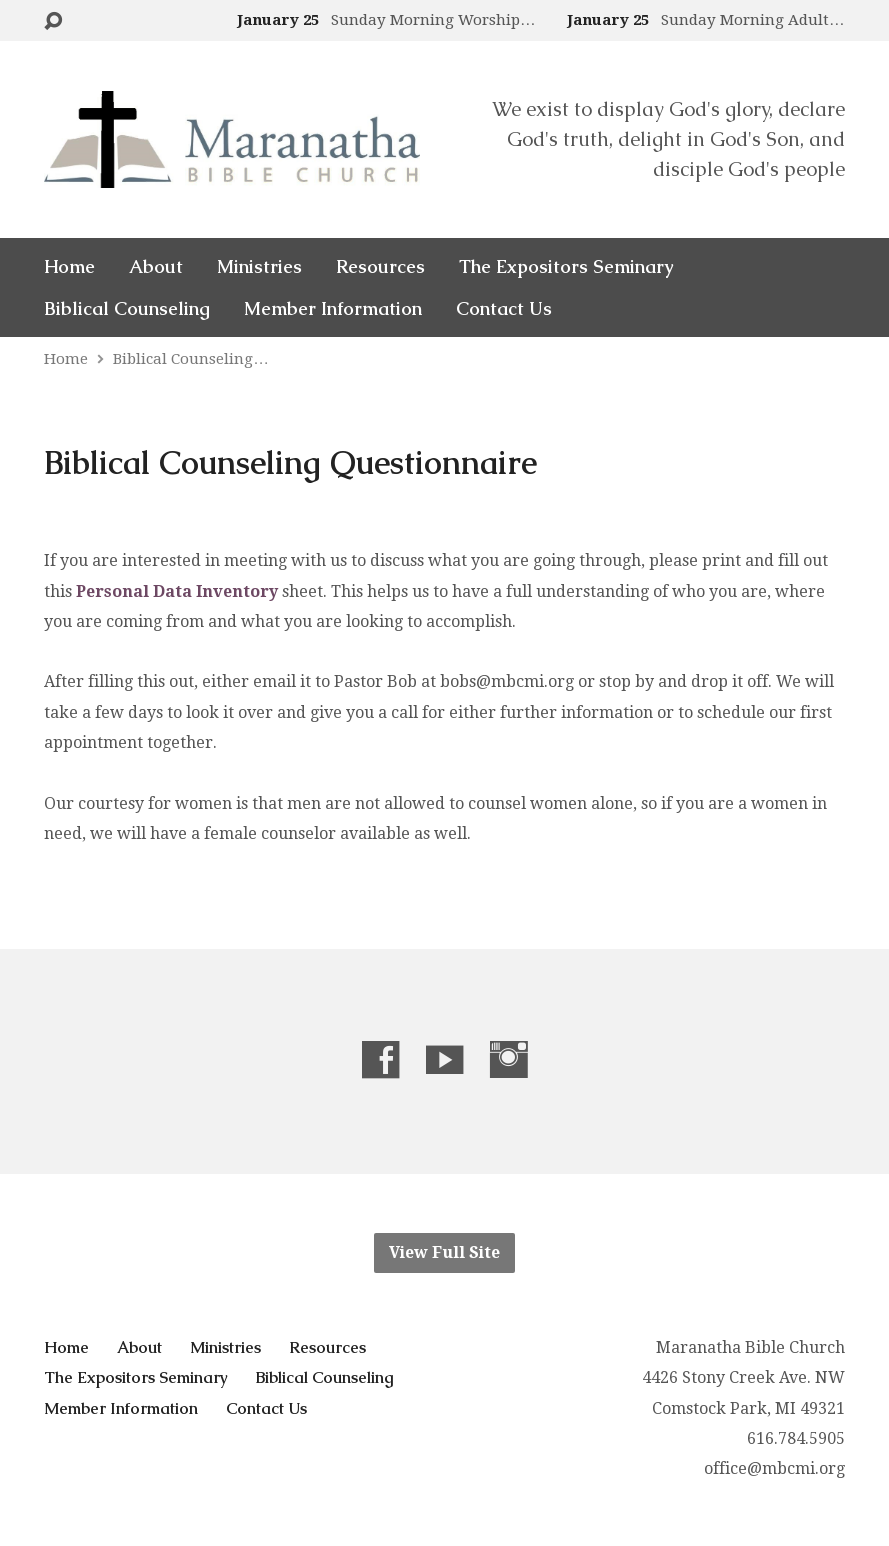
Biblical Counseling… (190, 359)
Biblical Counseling (127, 309)
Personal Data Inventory (177, 591)
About (156, 267)
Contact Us (504, 309)
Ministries (259, 267)
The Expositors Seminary (566, 267)
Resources (380, 267)
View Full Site (444, 1252)
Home (69, 267)
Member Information (333, 309)
